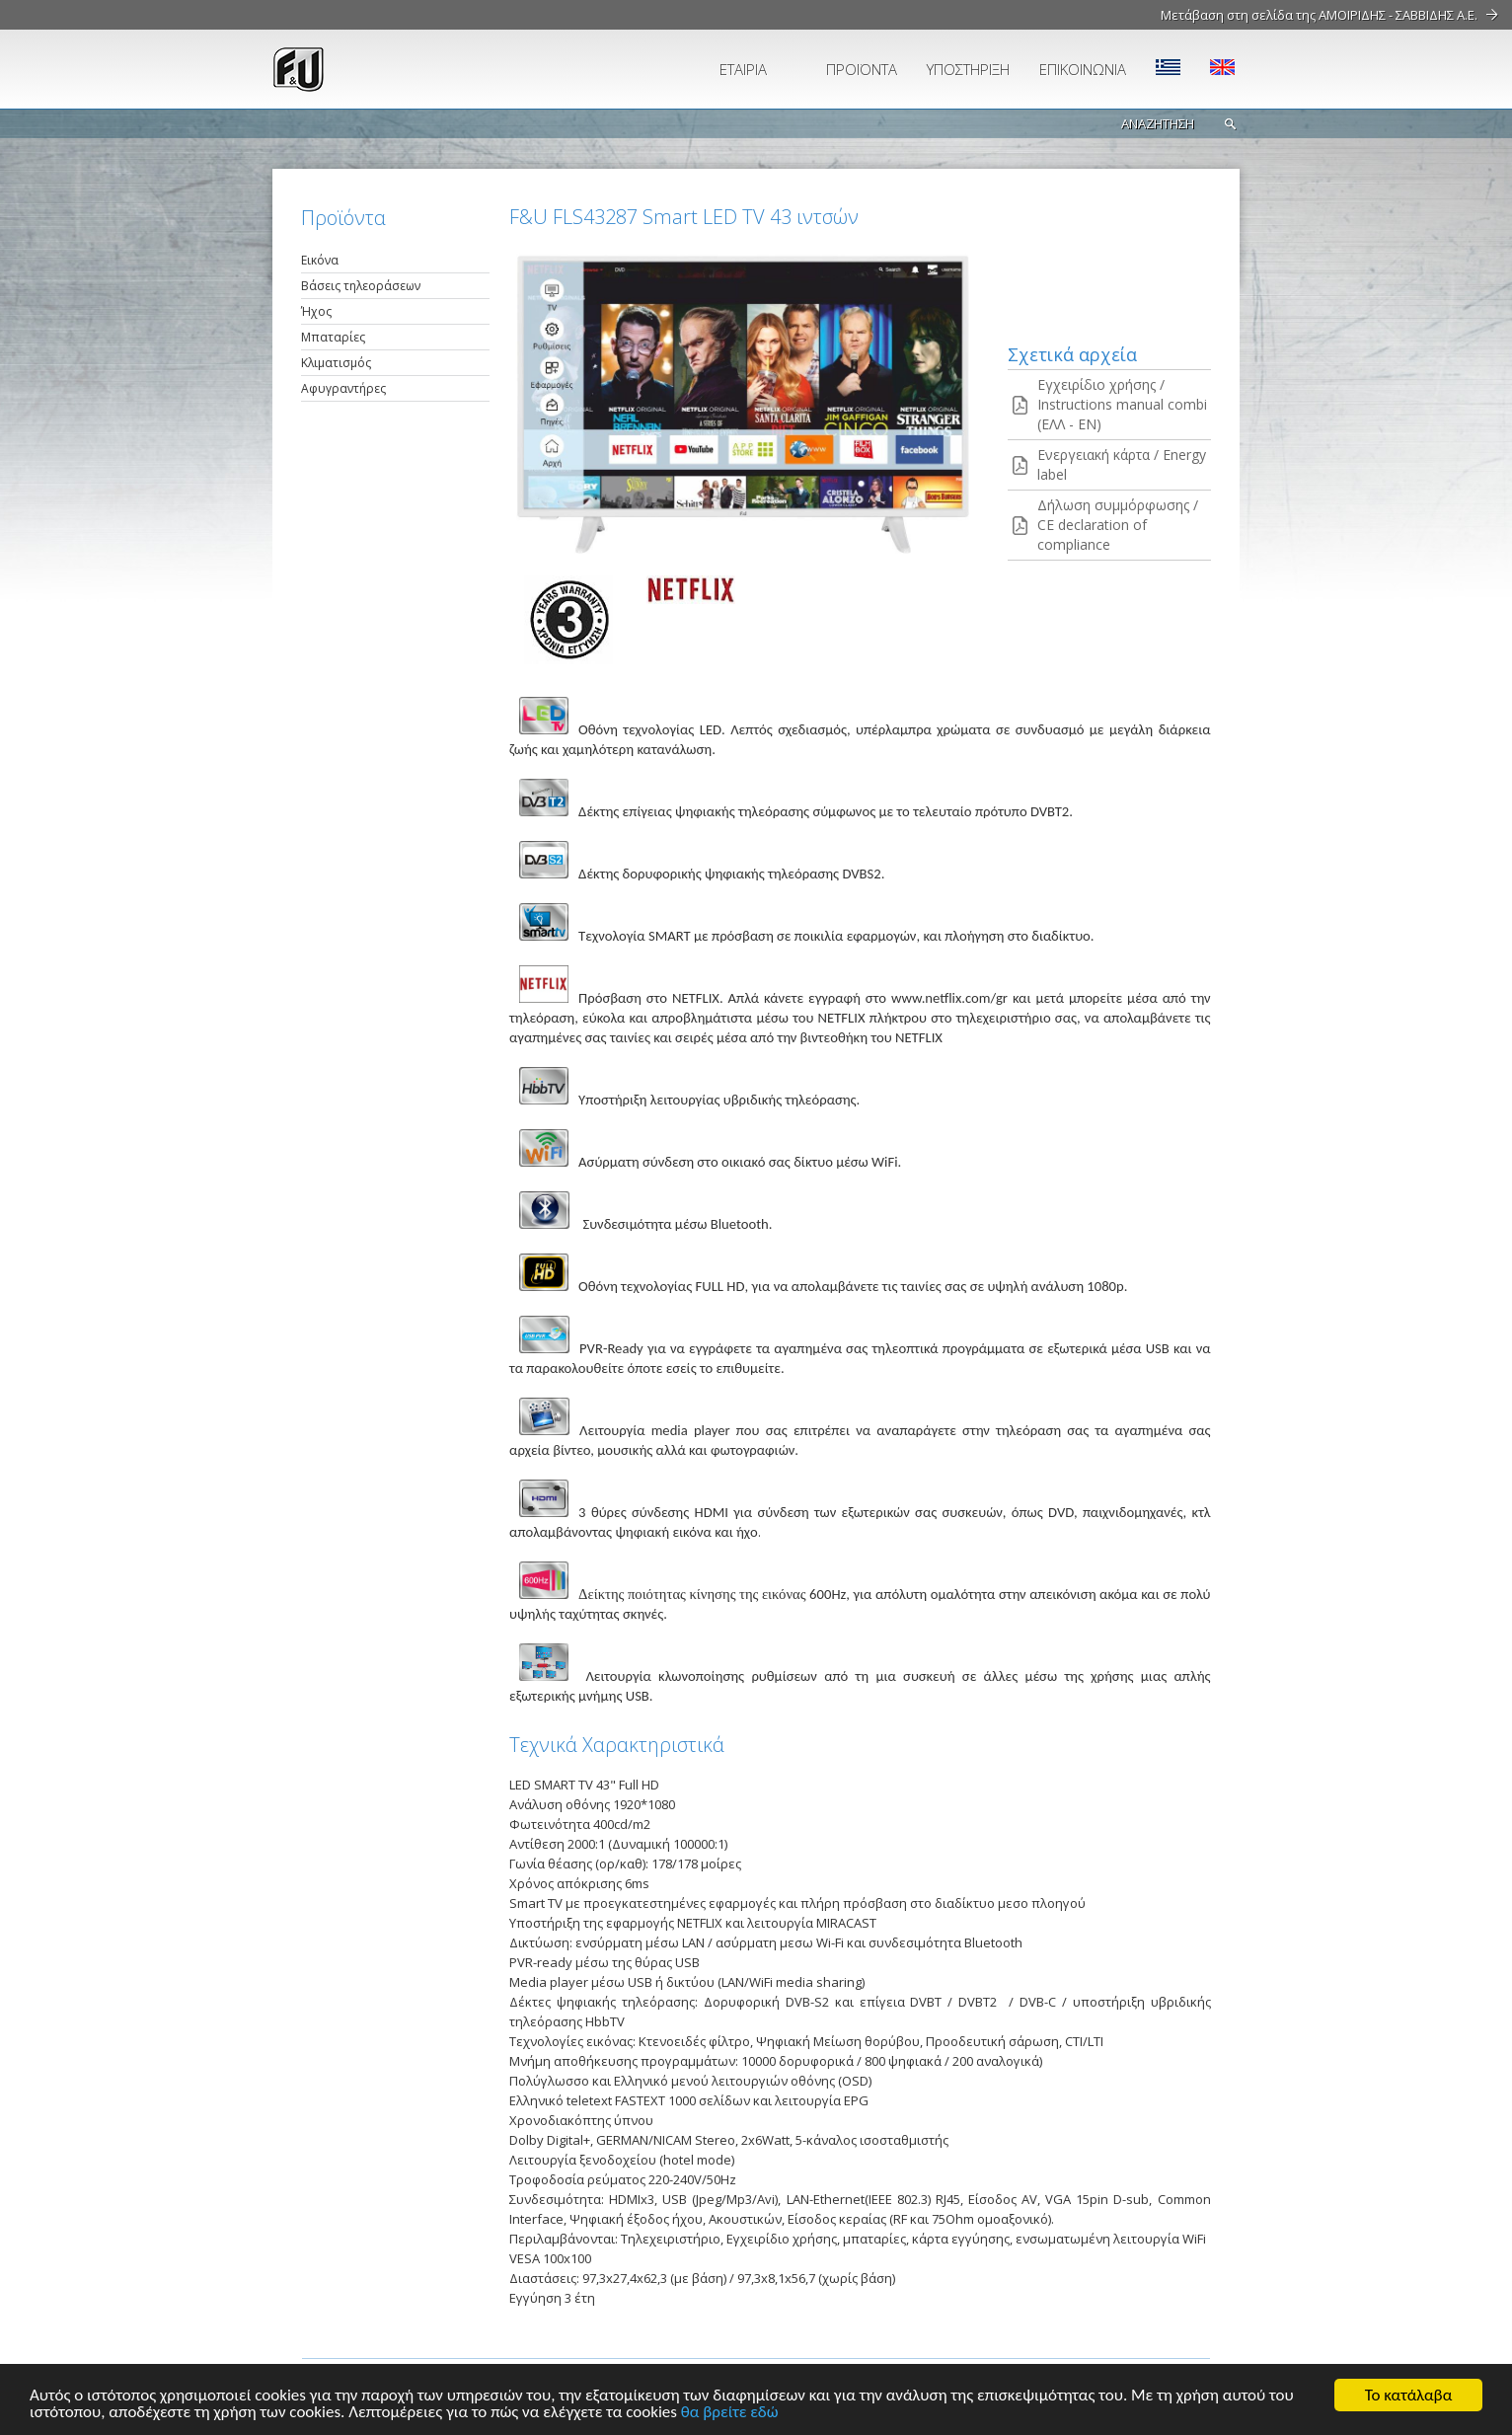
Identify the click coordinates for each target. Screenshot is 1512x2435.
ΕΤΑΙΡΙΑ (743, 69)
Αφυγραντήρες (343, 388)
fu (386, 69)
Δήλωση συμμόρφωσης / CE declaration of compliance (1117, 524)
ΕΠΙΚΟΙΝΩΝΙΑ (1082, 69)
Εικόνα (320, 260)
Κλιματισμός (336, 362)
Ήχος (316, 311)
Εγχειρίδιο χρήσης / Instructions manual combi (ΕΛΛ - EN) (1122, 404)
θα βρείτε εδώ (730, 2412)
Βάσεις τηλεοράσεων (360, 285)
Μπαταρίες (333, 337)
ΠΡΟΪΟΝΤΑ (861, 69)
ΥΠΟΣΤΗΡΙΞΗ (968, 69)
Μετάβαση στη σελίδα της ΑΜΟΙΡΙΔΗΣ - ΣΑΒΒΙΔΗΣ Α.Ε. (1319, 15)
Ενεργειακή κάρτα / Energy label (1121, 464)
